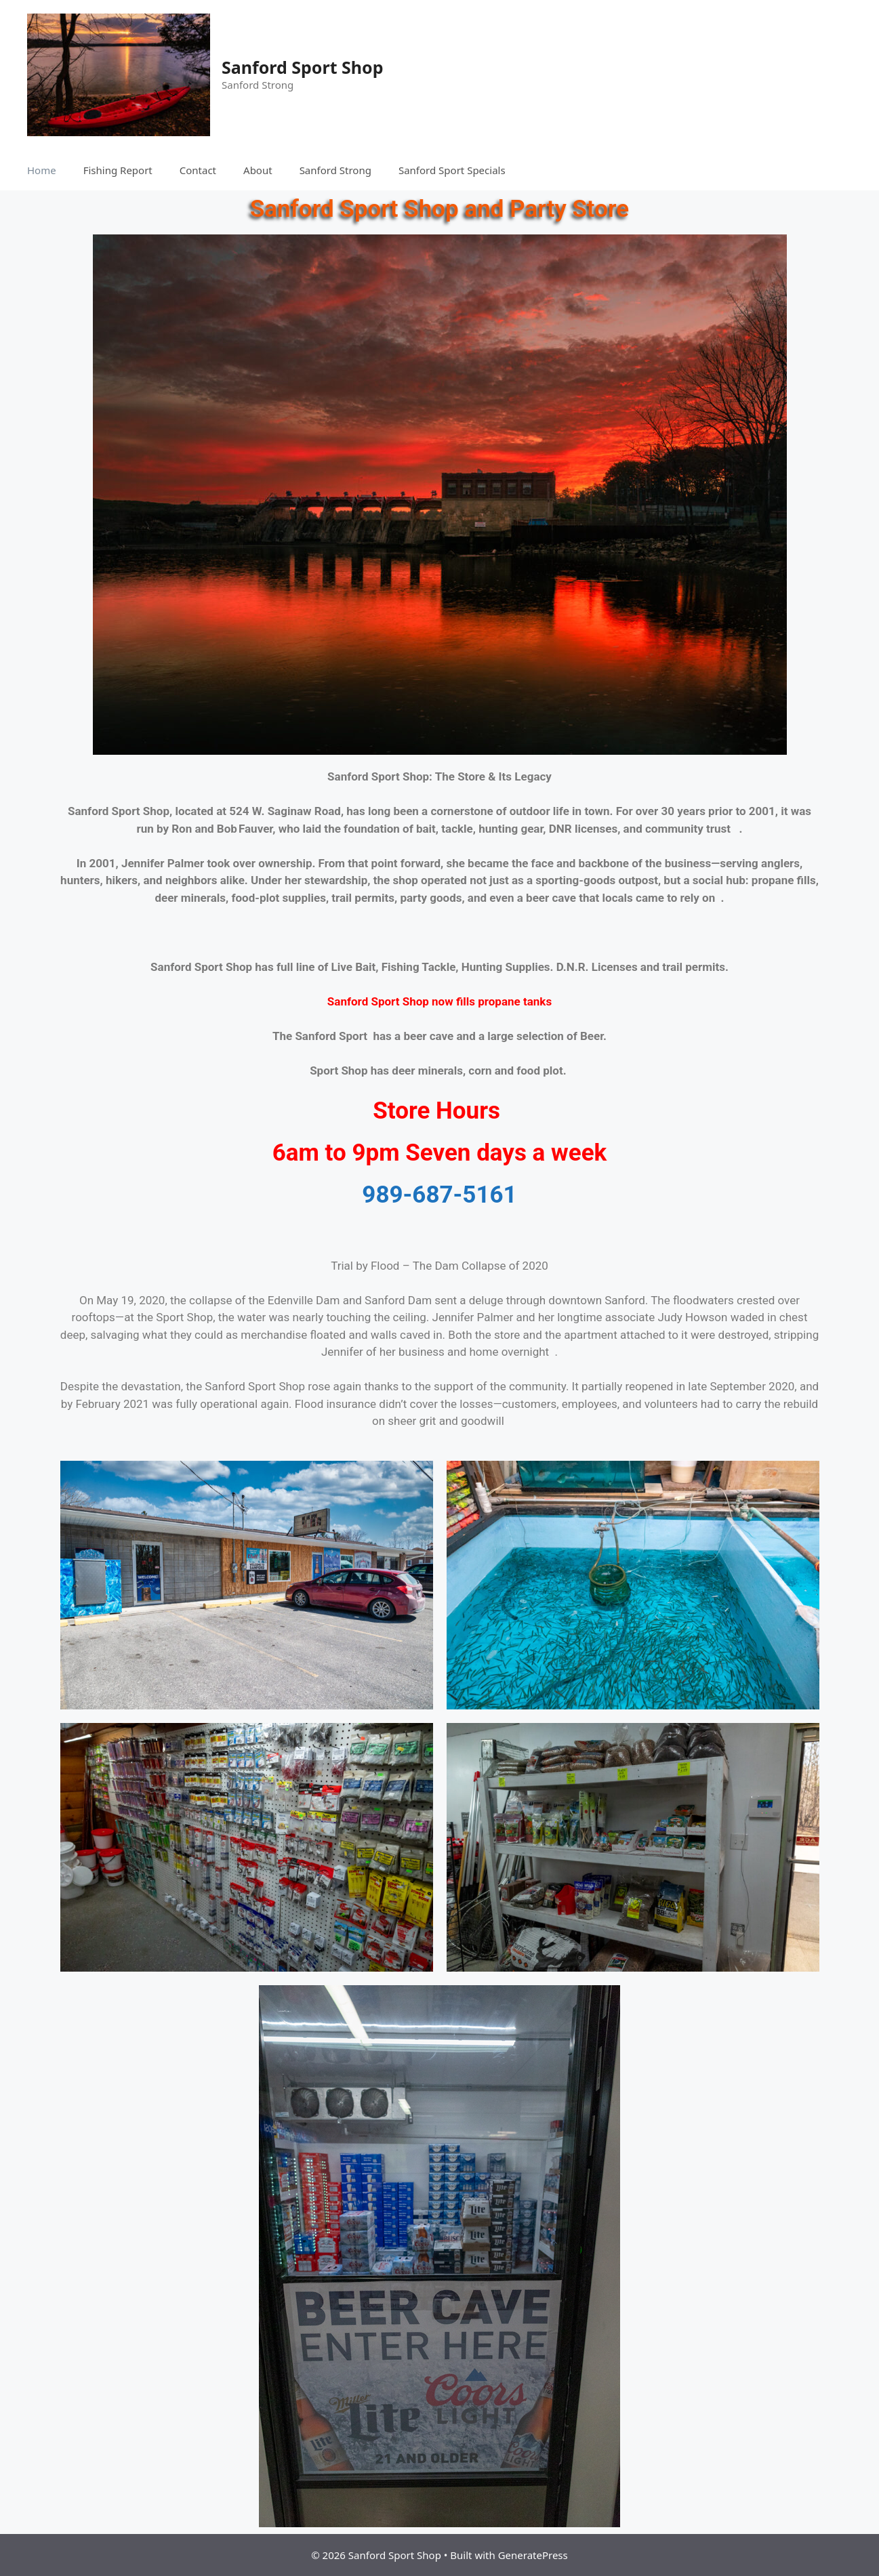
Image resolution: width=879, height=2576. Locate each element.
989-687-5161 (439, 1195)
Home (41, 170)
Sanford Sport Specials (452, 170)
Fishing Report (117, 170)
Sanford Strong (335, 170)
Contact (198, 170)
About (257, 170)
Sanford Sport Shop (302, 67)
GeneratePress (533, 2555)
